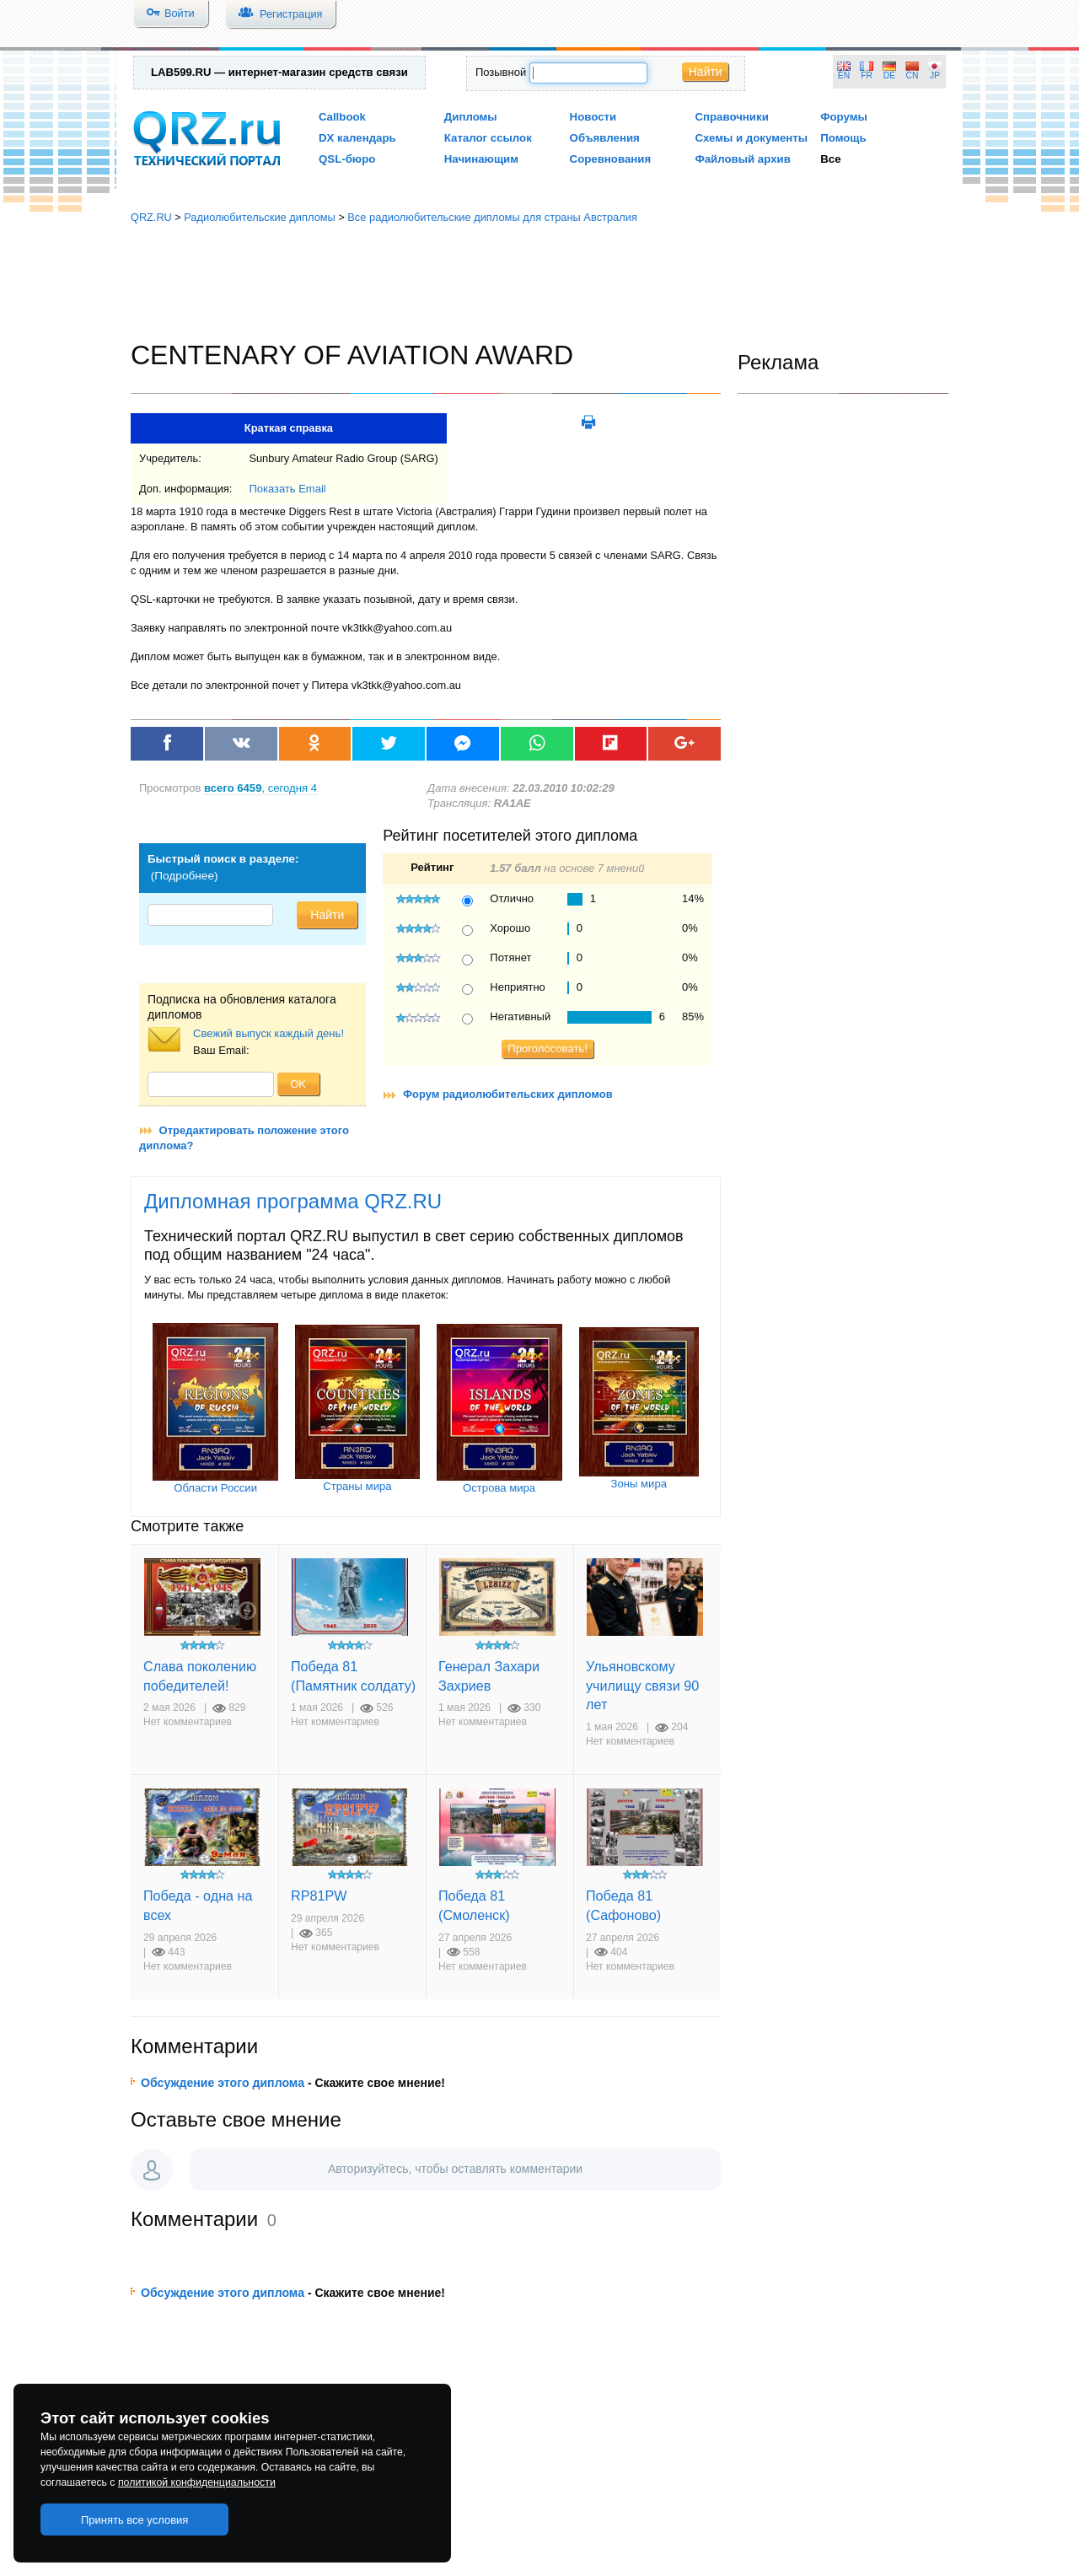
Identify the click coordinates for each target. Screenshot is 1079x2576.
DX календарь (357, 138)
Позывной (500, 72)
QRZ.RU (151, 217)
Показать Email (287, 488)
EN (844, 75)
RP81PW (318, 1895)
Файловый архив (742, 159)
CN (912, 75)
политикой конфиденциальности (197, 2482)
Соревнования (611, 159)
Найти (705, 71)
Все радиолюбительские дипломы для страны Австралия (492, 217)
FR (866, 75)
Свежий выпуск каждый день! (268, 1033)
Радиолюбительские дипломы (260, 217)
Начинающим (481, 159)
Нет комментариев (187, 1722)
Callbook (342, 116)
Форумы (843, 116)
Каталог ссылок (488, 138)
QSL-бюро (347, 159)
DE (889, 75)
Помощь (843, 138)
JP (935, 75)
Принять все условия (135, 2520)
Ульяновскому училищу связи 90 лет (642, 1685)
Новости (593, 116)
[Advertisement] (539, 282)
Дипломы (470, 116)
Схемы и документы (751, 138)
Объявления (605, 138)
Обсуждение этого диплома (222, 2082)
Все (830, 159)
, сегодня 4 (260, 788)
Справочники (731, 116)
